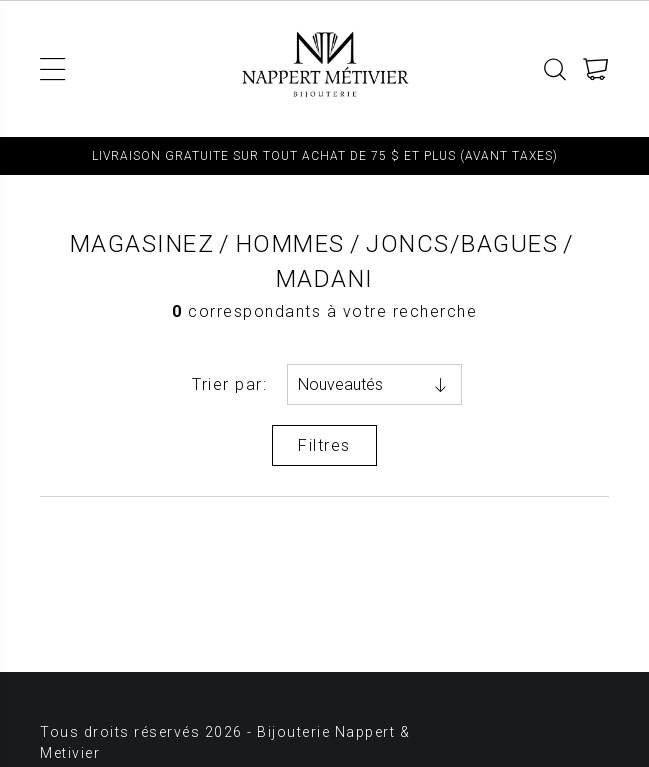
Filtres (324, 445)
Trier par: (229, 384)
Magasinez (142, 244)
